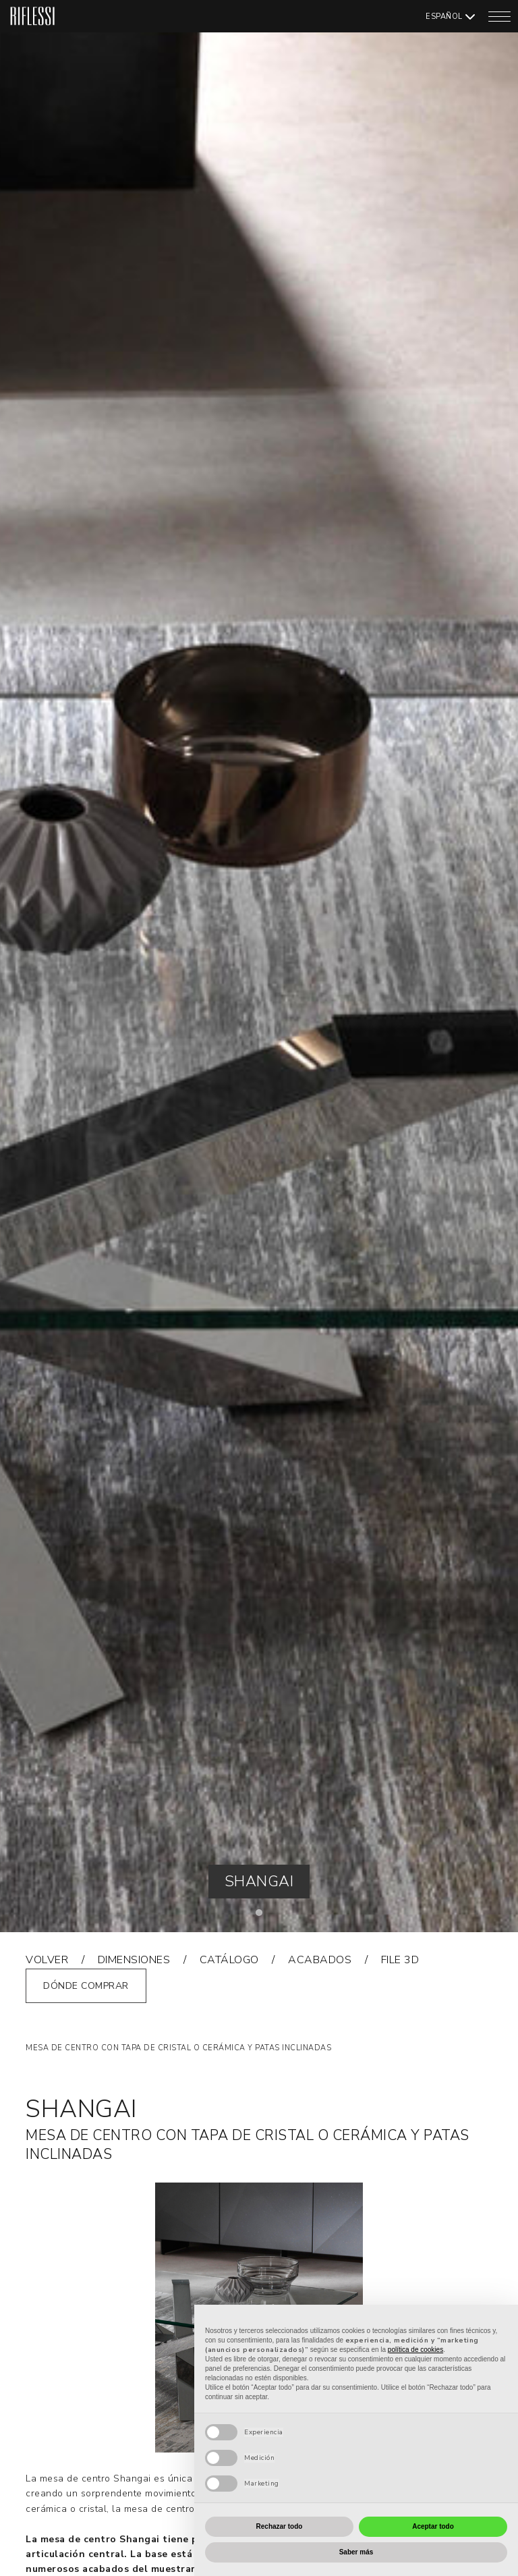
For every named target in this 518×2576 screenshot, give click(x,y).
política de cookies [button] (415, 2349)
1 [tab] (262, 1916)
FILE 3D (400, 1959)
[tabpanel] (259, 966)
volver (47, 1959)
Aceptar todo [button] (433, 2526)
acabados (319, 1959)
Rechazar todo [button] (279, 2526)
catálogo (229, 1959)
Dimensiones (134, 1959)
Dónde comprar (86, 1985)
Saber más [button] (356, 2552)
